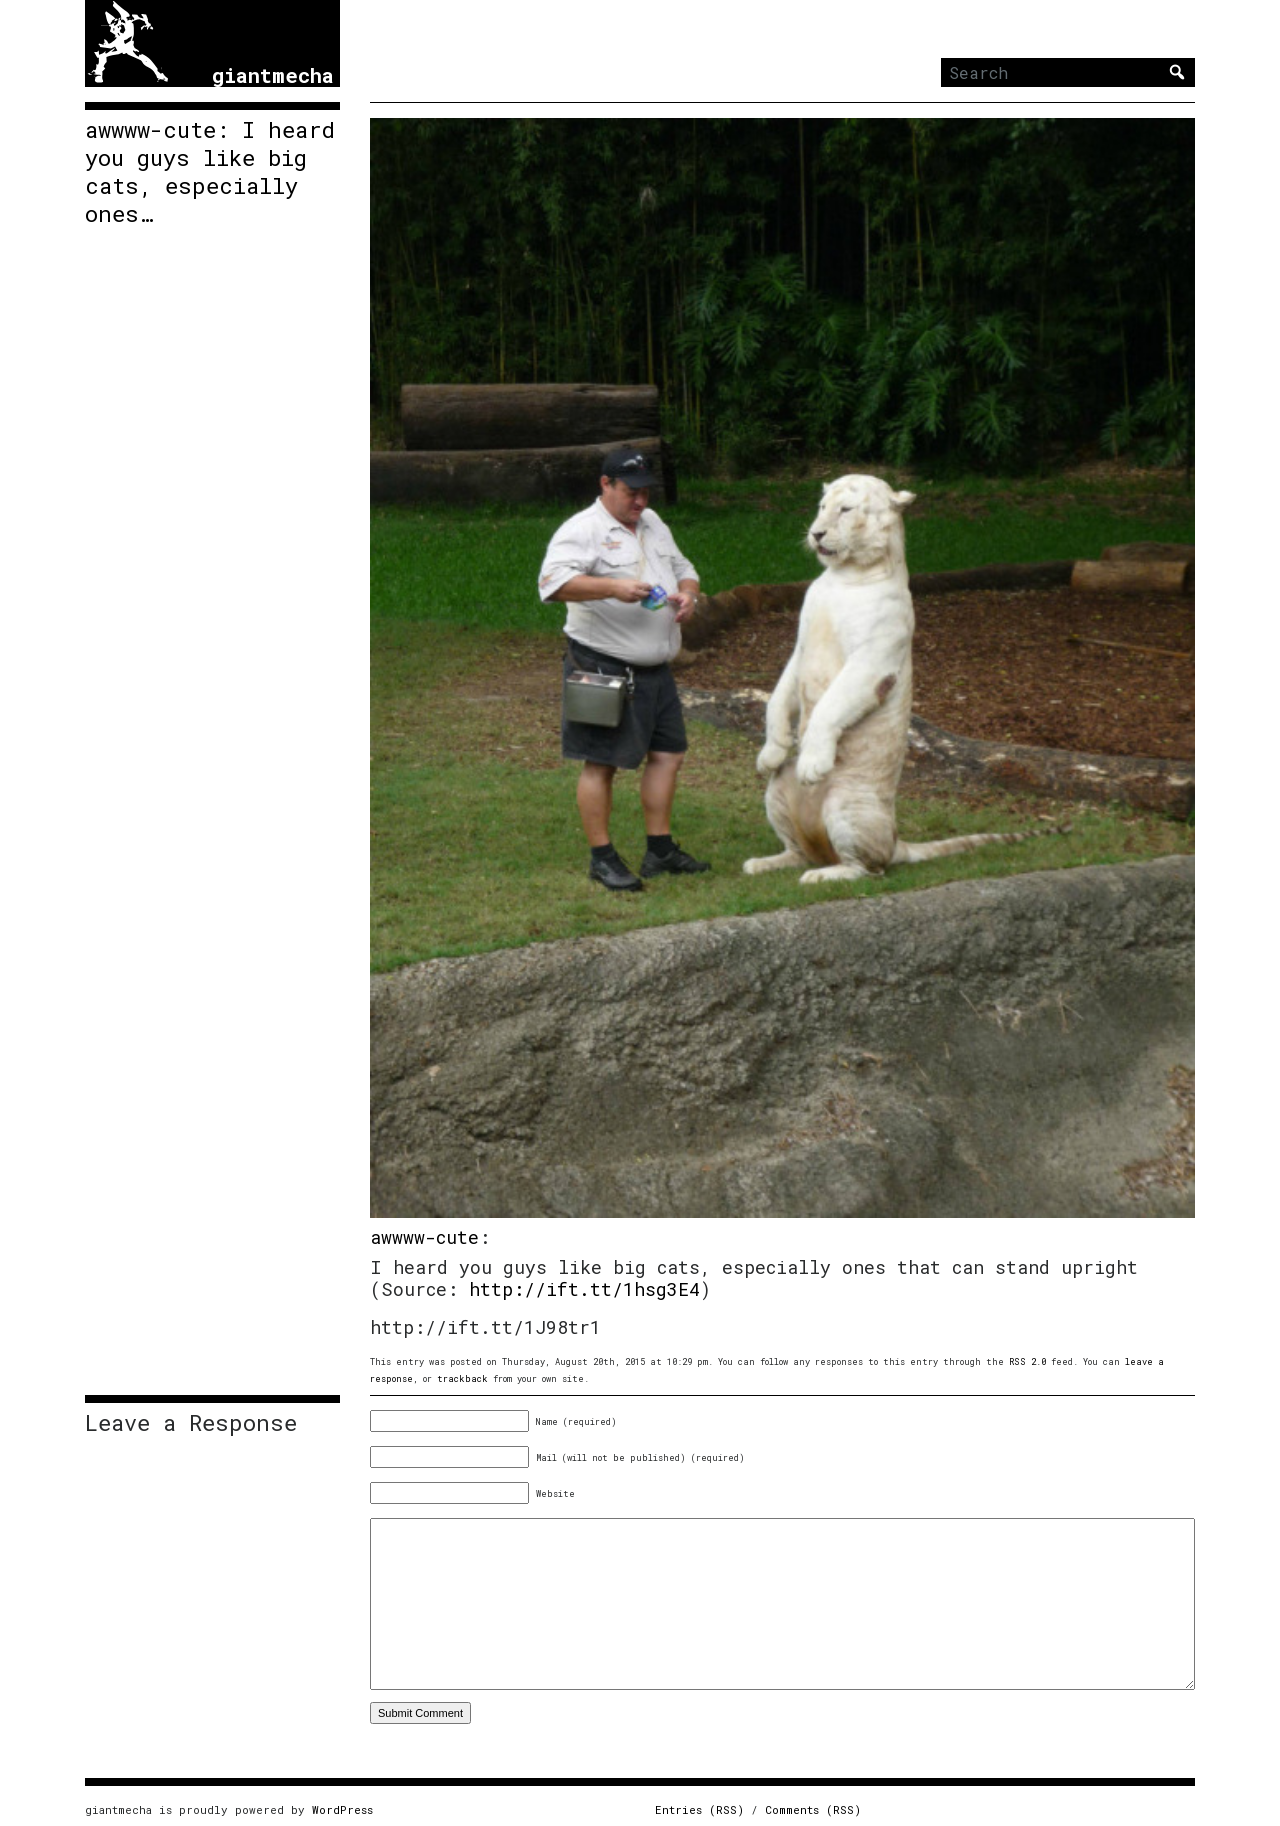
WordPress (342, 1809)
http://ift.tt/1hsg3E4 (584, 1289)
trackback (462, 1378)
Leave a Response (191, 1423)
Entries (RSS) (699, 1809)
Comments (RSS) (813, 1809)
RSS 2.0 (1027, 1361)
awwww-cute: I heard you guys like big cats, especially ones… (210, 172)
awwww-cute (424, 1237)
